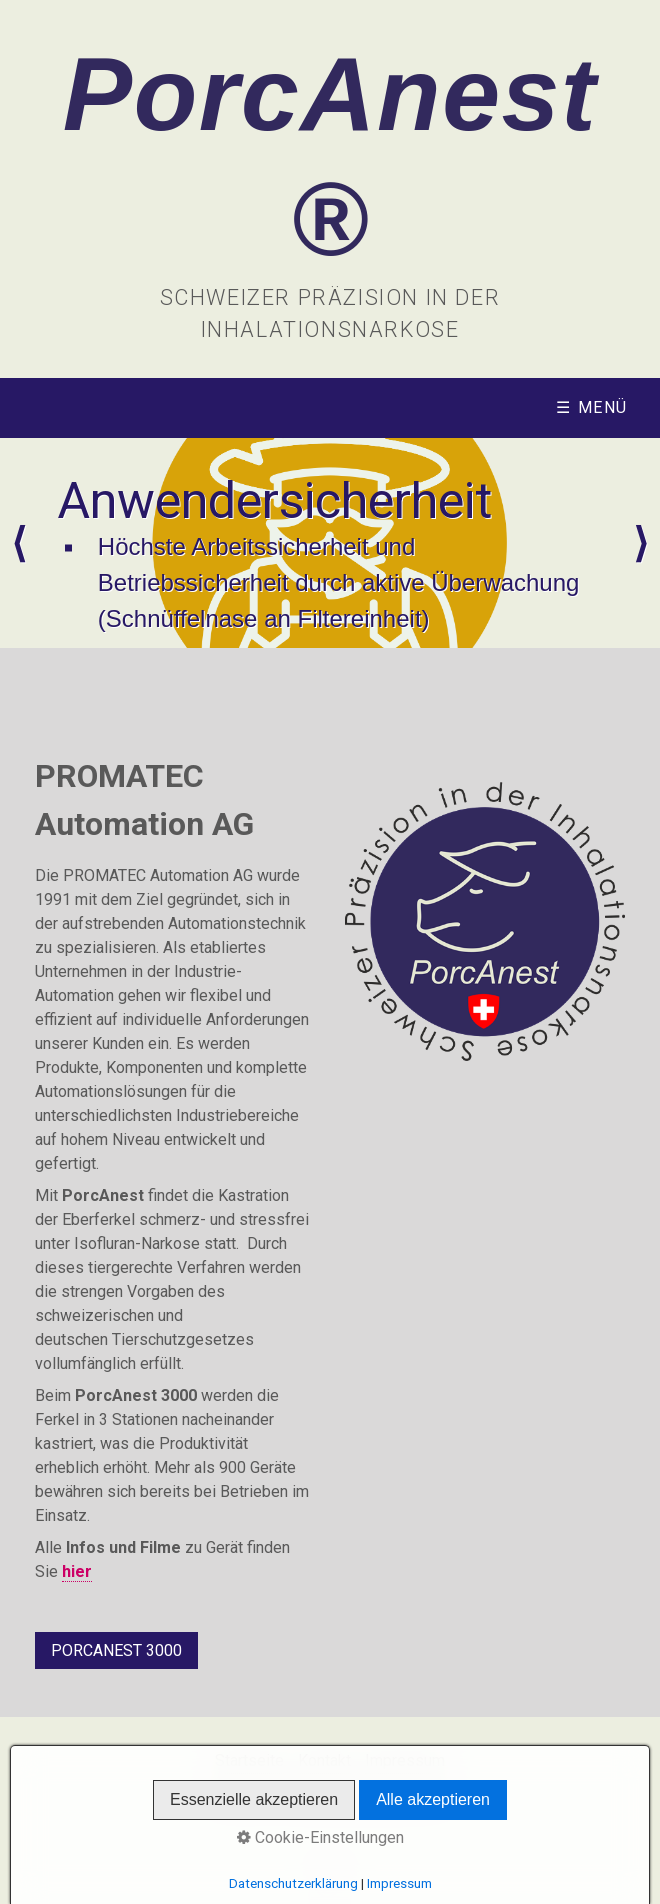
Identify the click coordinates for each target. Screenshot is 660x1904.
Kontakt (324, 1760)
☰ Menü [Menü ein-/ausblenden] (592, 407)
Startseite (249, 1760)
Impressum (405, 1760)
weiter (641, 543)
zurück (19, 543)
